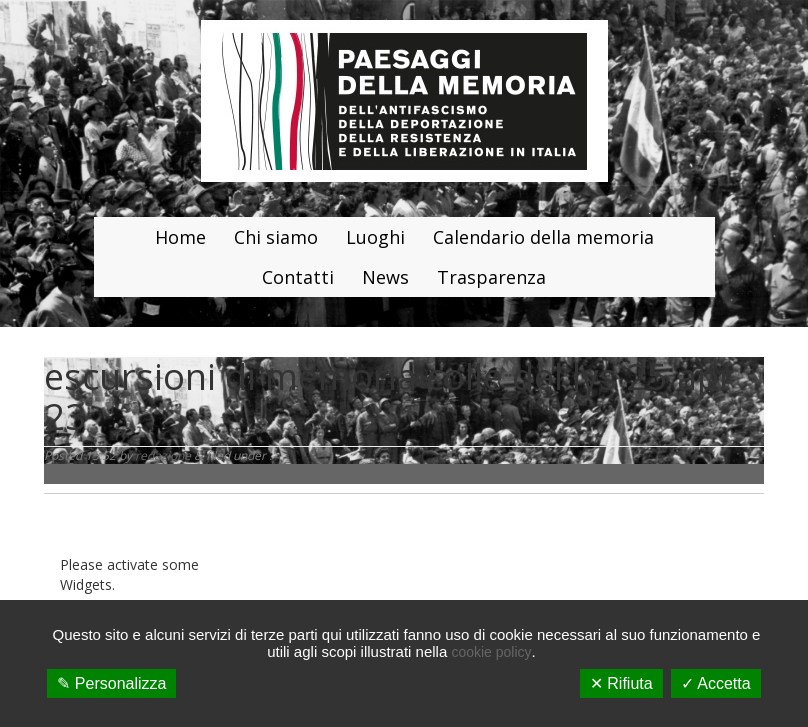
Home (180, 237)
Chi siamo (276, 237)
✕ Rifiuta (621, 683)
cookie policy (491, 652)
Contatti (298, 277)
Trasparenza (491, 277)
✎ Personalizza (111, 683)
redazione (163, 455)
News (385, 277)
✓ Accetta (716, 683)
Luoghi (375, 237)
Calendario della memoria (543, 237)
